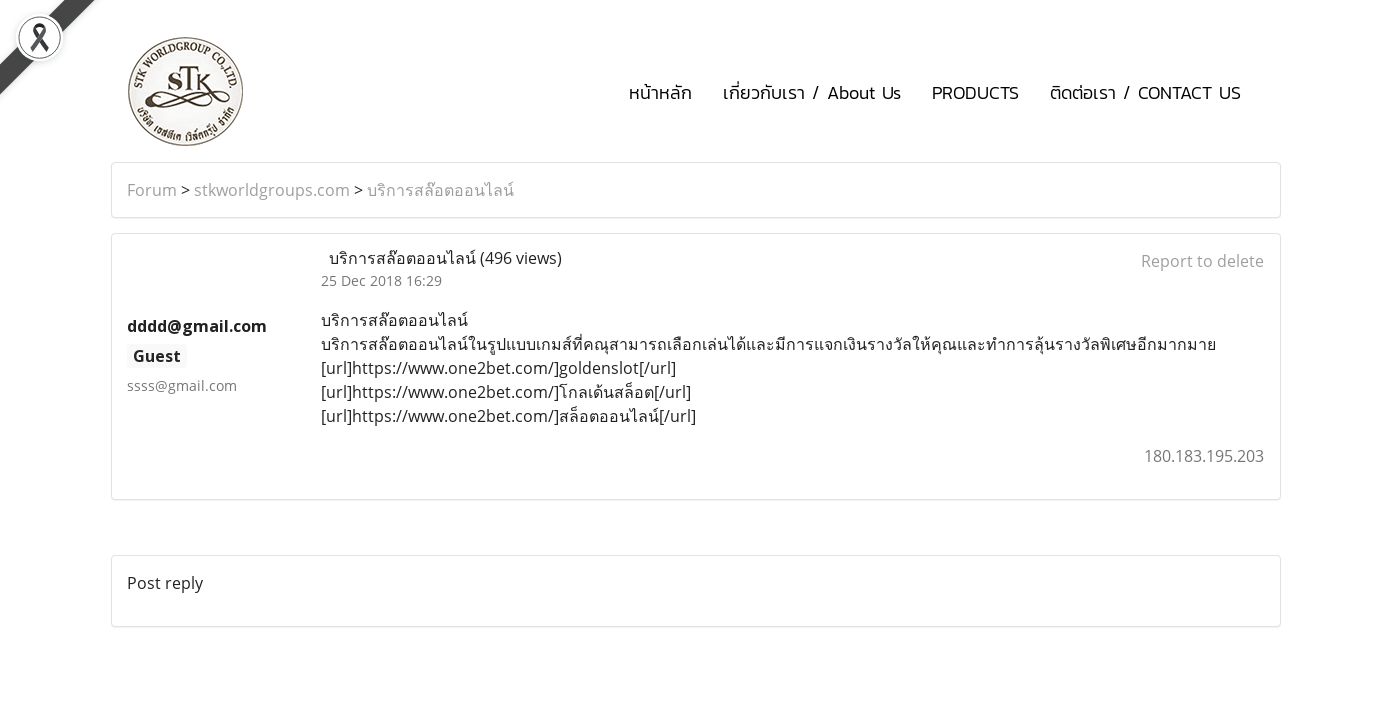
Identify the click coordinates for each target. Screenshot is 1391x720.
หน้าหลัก (660, 92)
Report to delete (1202, 261)
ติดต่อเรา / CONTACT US (1145, 92)
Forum (152, 190)
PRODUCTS (975, 92)
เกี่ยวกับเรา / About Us (812, 92)
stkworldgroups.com (272, 190)
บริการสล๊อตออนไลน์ (440, 190)
